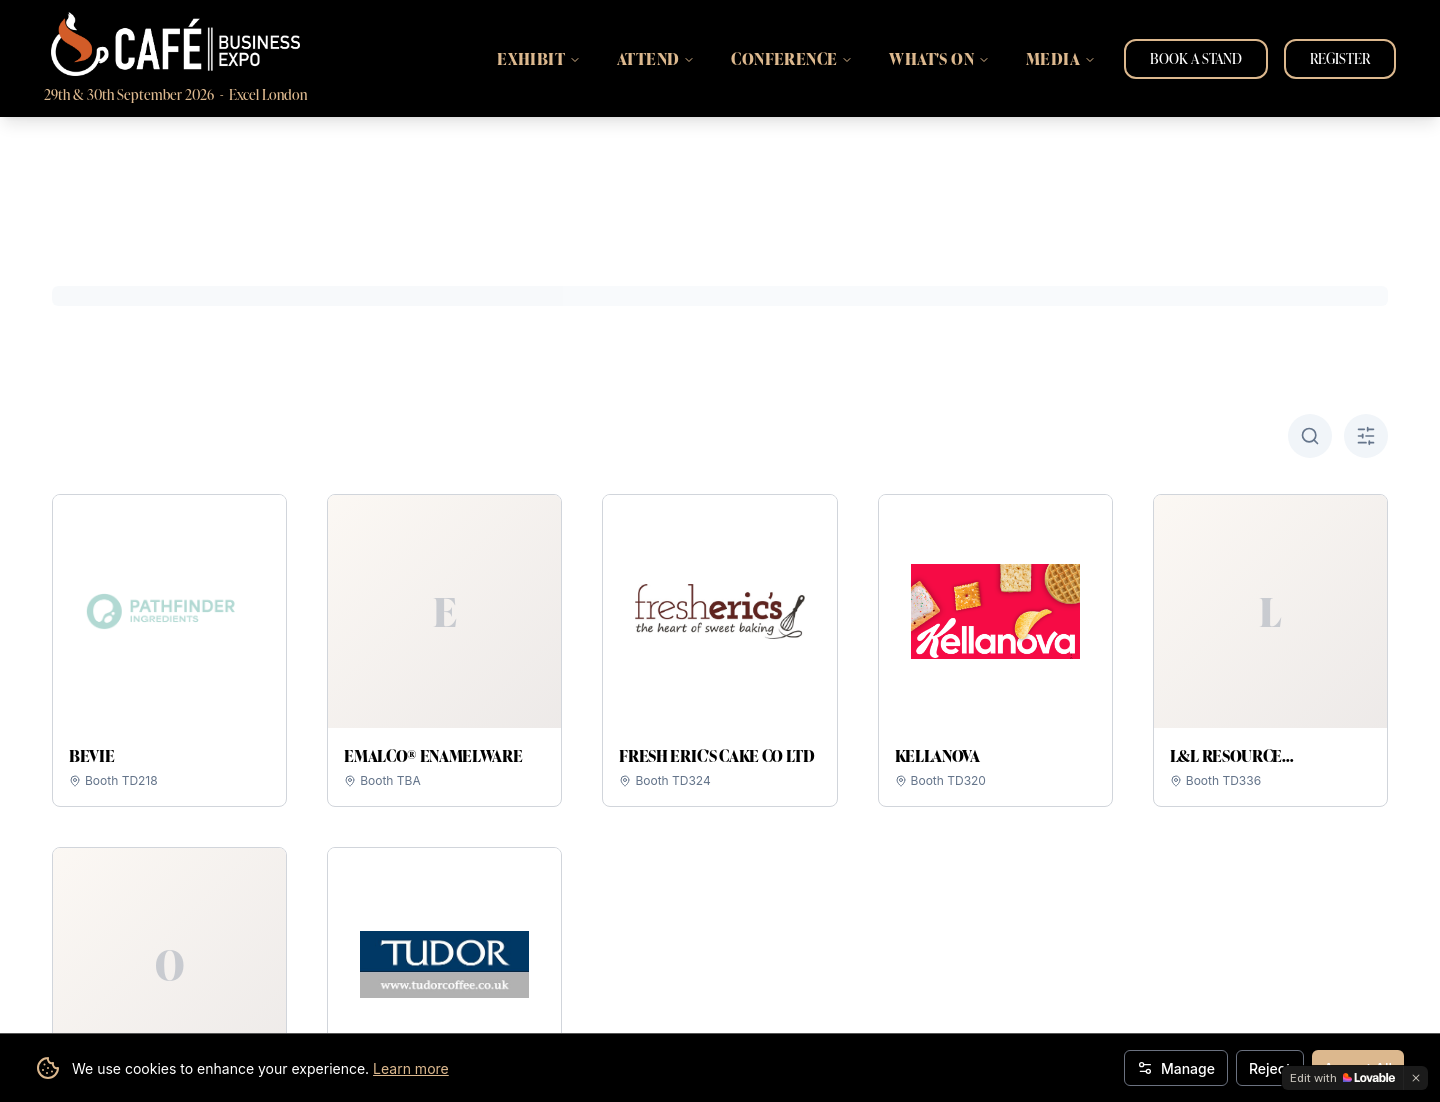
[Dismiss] (1416, 1078)
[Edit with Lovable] (1342, 1078)
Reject (1270, 1068)
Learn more (411, 1068)
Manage (1176, 1068)
